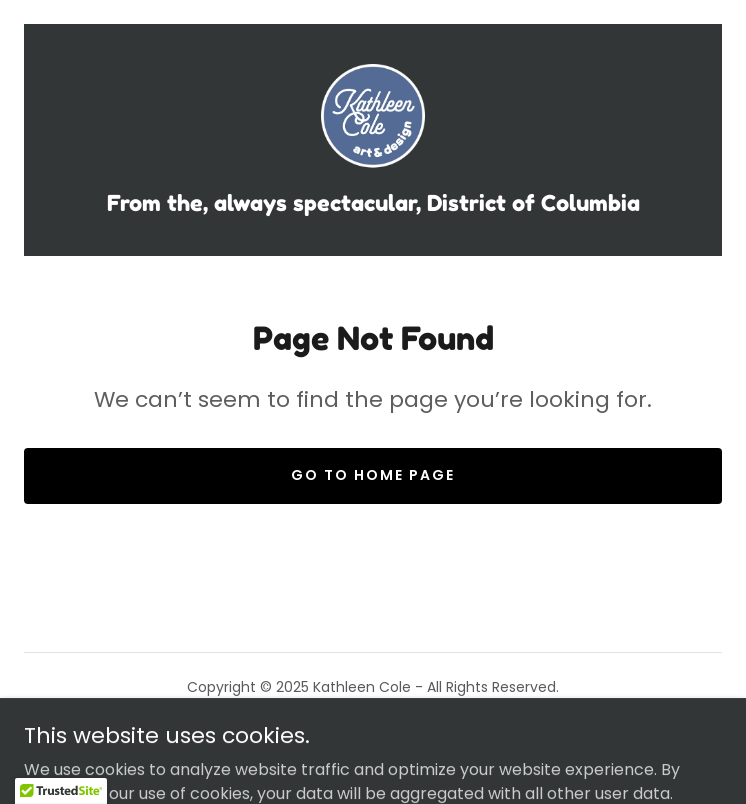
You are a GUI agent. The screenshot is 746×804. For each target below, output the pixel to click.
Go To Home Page (373, 475)
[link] (373, 119)
